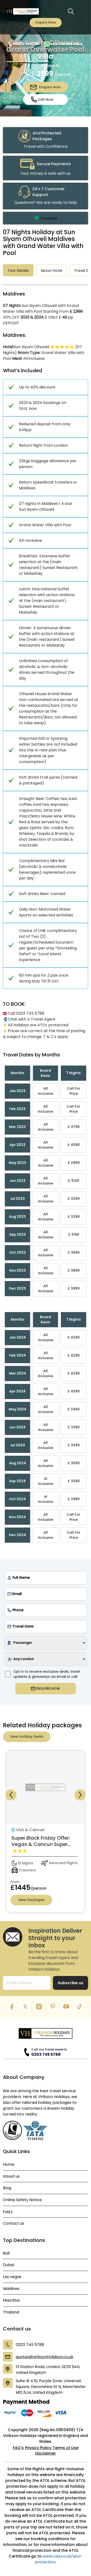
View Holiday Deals (26, 1736)
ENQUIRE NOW (45, 1688)
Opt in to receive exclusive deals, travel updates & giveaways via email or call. (42, 1674)
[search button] (70, 11)
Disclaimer (45, 2453)
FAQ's (18, 2448)
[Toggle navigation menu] (81, 11)
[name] (45, 1578)
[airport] (45, 1659)
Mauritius (11, 2300)
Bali (6, 2253)
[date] (45, 1626)
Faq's (8, 2212)
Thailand (11, 2312)
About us (11, 2176)
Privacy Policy (38, 2448)
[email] (45, 1594)
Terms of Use (65, 2448)
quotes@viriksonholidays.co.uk (44, 2357)
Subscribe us (70, 1983)
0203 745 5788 (46, 2054)
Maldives (11, 2289)
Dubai (8, 2265)
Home (8, 2164)
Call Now (42, 99)
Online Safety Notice (22, 2200)
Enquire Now (45, 87)
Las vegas (12, 2277)
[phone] (45, 1610)
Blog (7, 2188)
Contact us (13, 2223)
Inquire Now (45, 22)
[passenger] (45, 1643)
